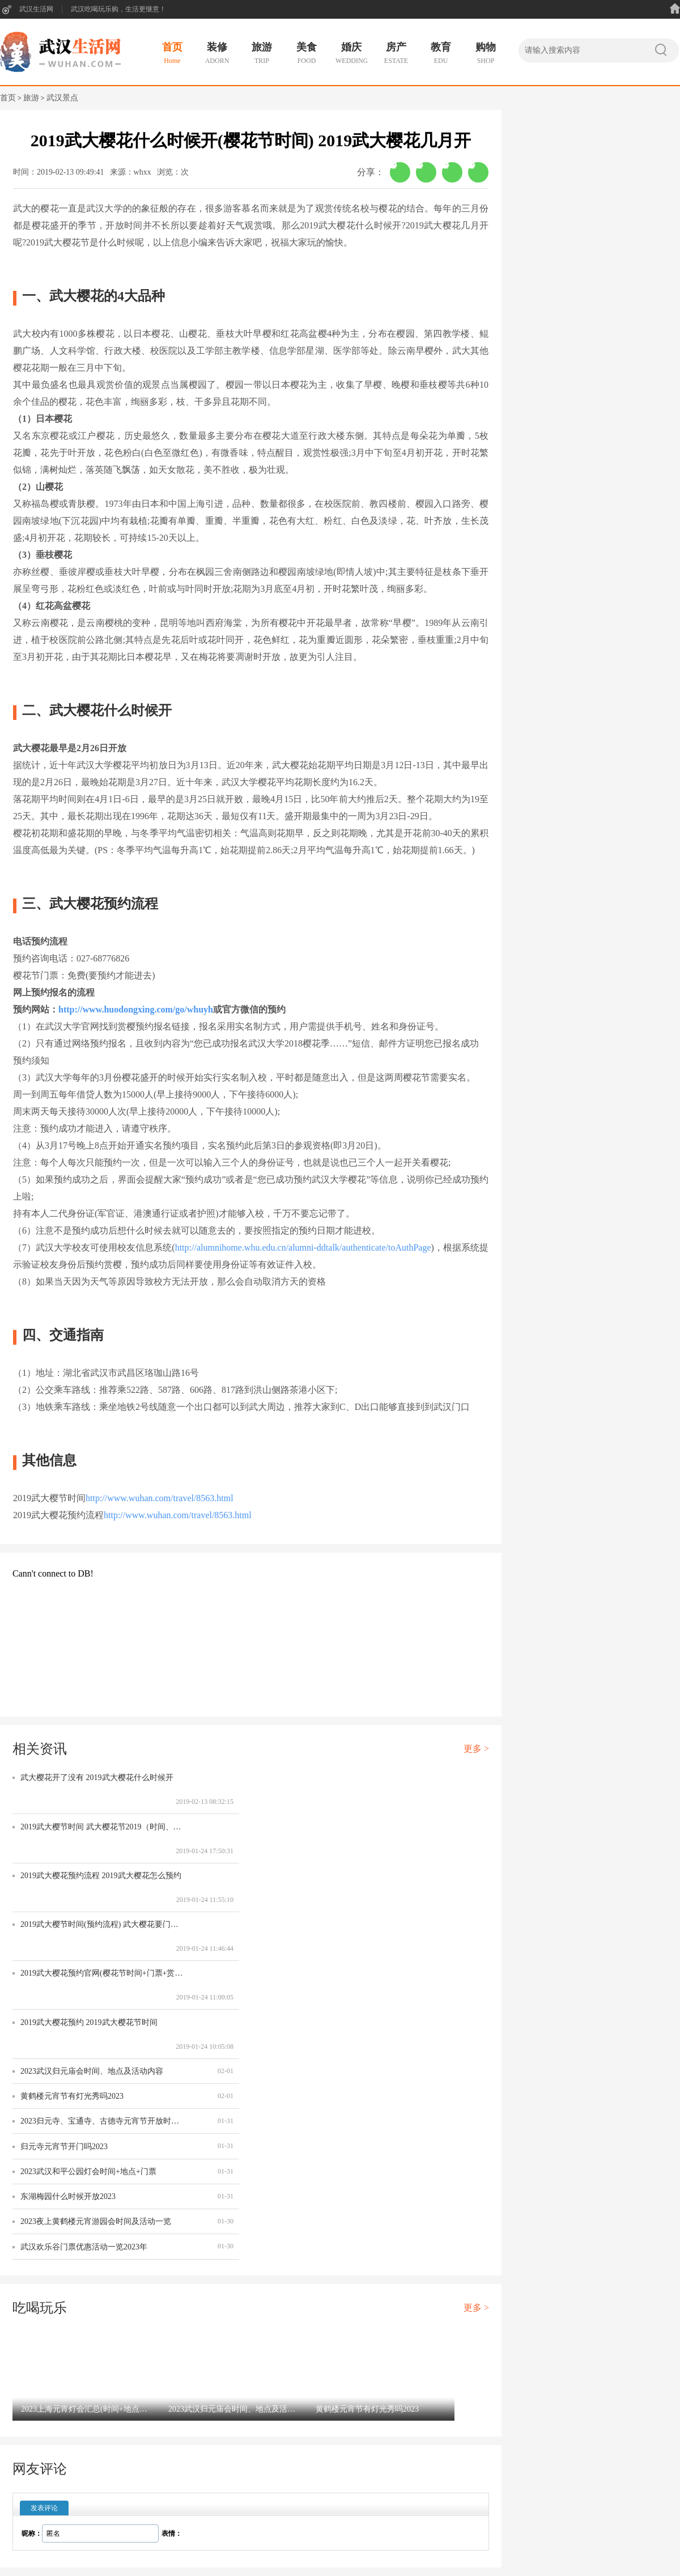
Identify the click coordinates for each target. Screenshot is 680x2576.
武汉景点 (62, 98)
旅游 (31, 98)
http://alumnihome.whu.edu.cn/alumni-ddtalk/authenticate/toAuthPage (303, 1247)
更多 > (476, 1748)
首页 (8, 98)
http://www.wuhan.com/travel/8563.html (159, 1498)
